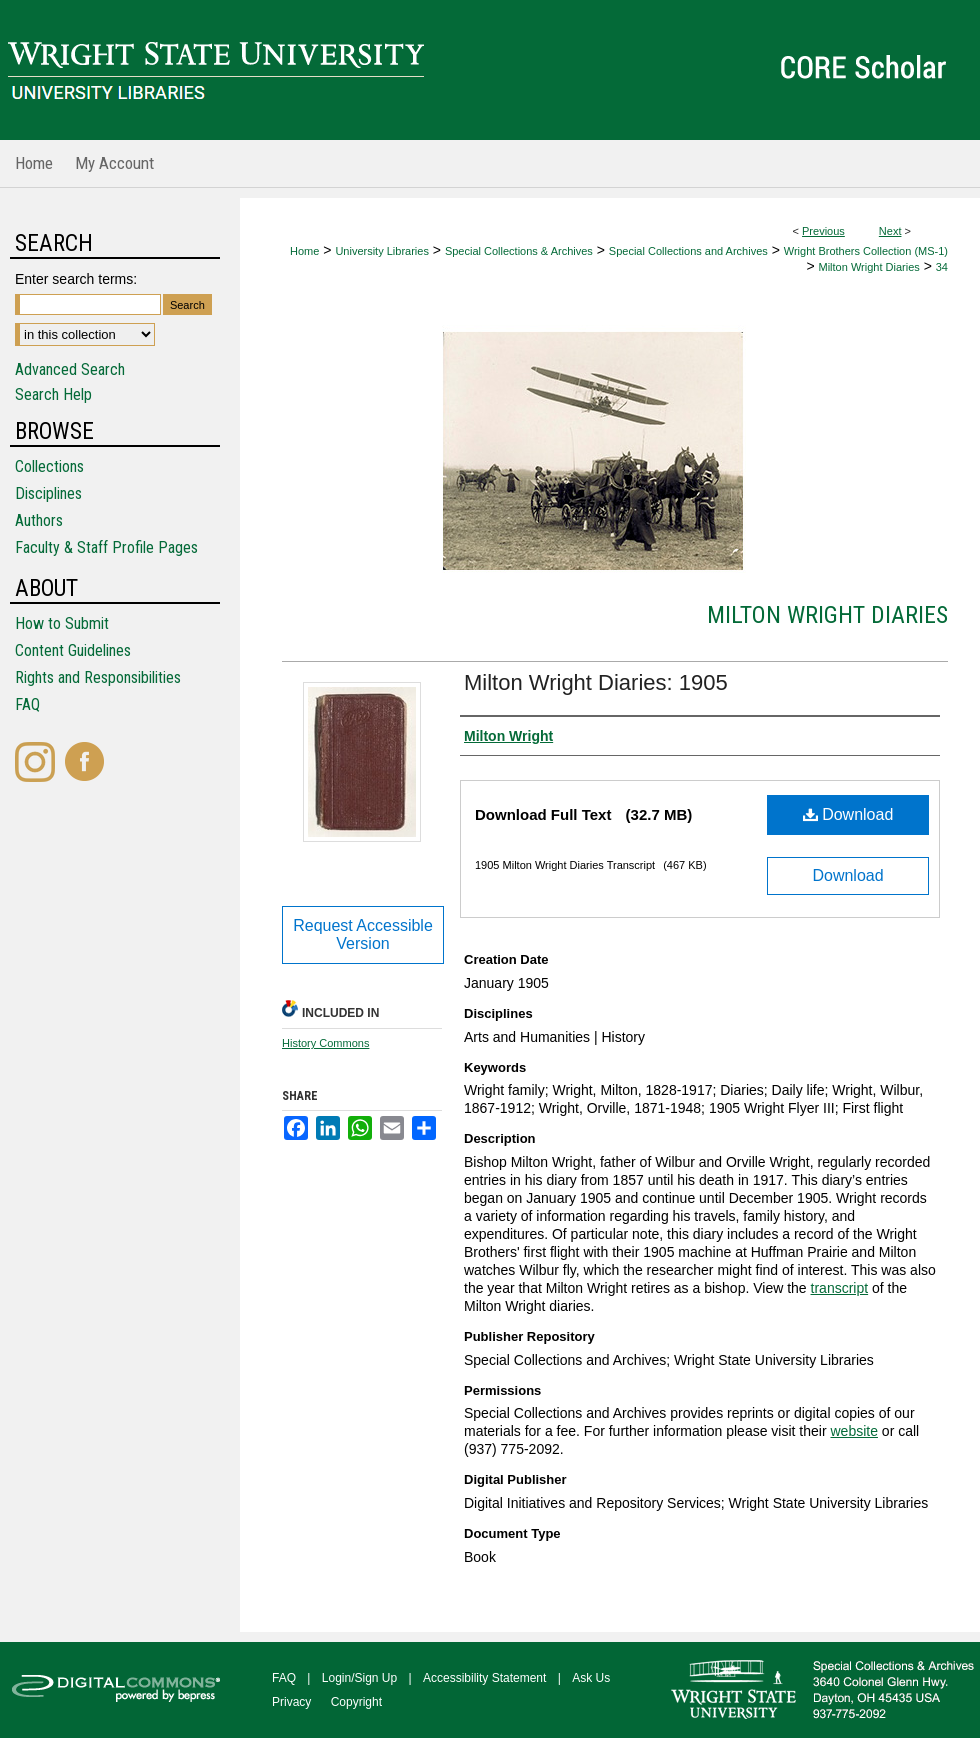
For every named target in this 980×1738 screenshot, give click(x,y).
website (853, 1431)
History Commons (325, 1043)
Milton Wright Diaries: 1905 (596, 682)
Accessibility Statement (484, 1678)
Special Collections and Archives (688, 251)
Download (848, 814)
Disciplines (48, 493)
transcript (840, 1288)
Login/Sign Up (359, 1678)
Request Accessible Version (363, 934)
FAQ (27, 704)
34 (942, 267)
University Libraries (382, 251)
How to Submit (62, 623)
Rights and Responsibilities (98, 677)
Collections (49, 466)
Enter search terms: (76, 279)
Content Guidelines (73, 650)
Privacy (291, 1702)
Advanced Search (70, 369)
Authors (39, 520)
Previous (823, 231)
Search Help (53, 394)
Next (890, 231)
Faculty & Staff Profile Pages (106, 547)
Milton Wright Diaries (869, 267)
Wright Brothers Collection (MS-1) (866, 251)
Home (304, 251)
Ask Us (591, 1678)
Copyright (356, 1702)
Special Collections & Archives (519, 251)
